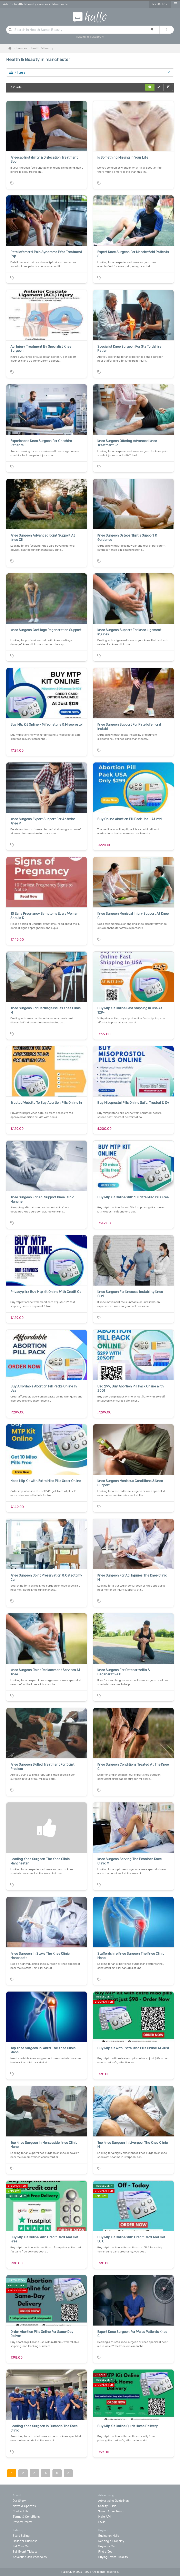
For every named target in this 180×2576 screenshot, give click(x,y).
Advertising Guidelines (113, 2501)
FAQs (102, 2522)
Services (21, 48)
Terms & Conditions (26, 2516)
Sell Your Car (21, 2546)
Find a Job (105, 2551)
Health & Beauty (90, 37)
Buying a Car (107, 2546)
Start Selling (21, 2536)
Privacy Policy (22, 2522)
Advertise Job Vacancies (30, 2557)
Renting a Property (111, 2541)
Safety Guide (107, 2506)
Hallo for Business (25, 2541)
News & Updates (24, 2506)
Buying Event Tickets (113, 2557)
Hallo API (104, 2516)
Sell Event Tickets (25, 2551)
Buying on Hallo (108, 2536)
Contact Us (21, 2511)
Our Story (19, 2501)
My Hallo (160, 4)
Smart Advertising (110, 2511)
